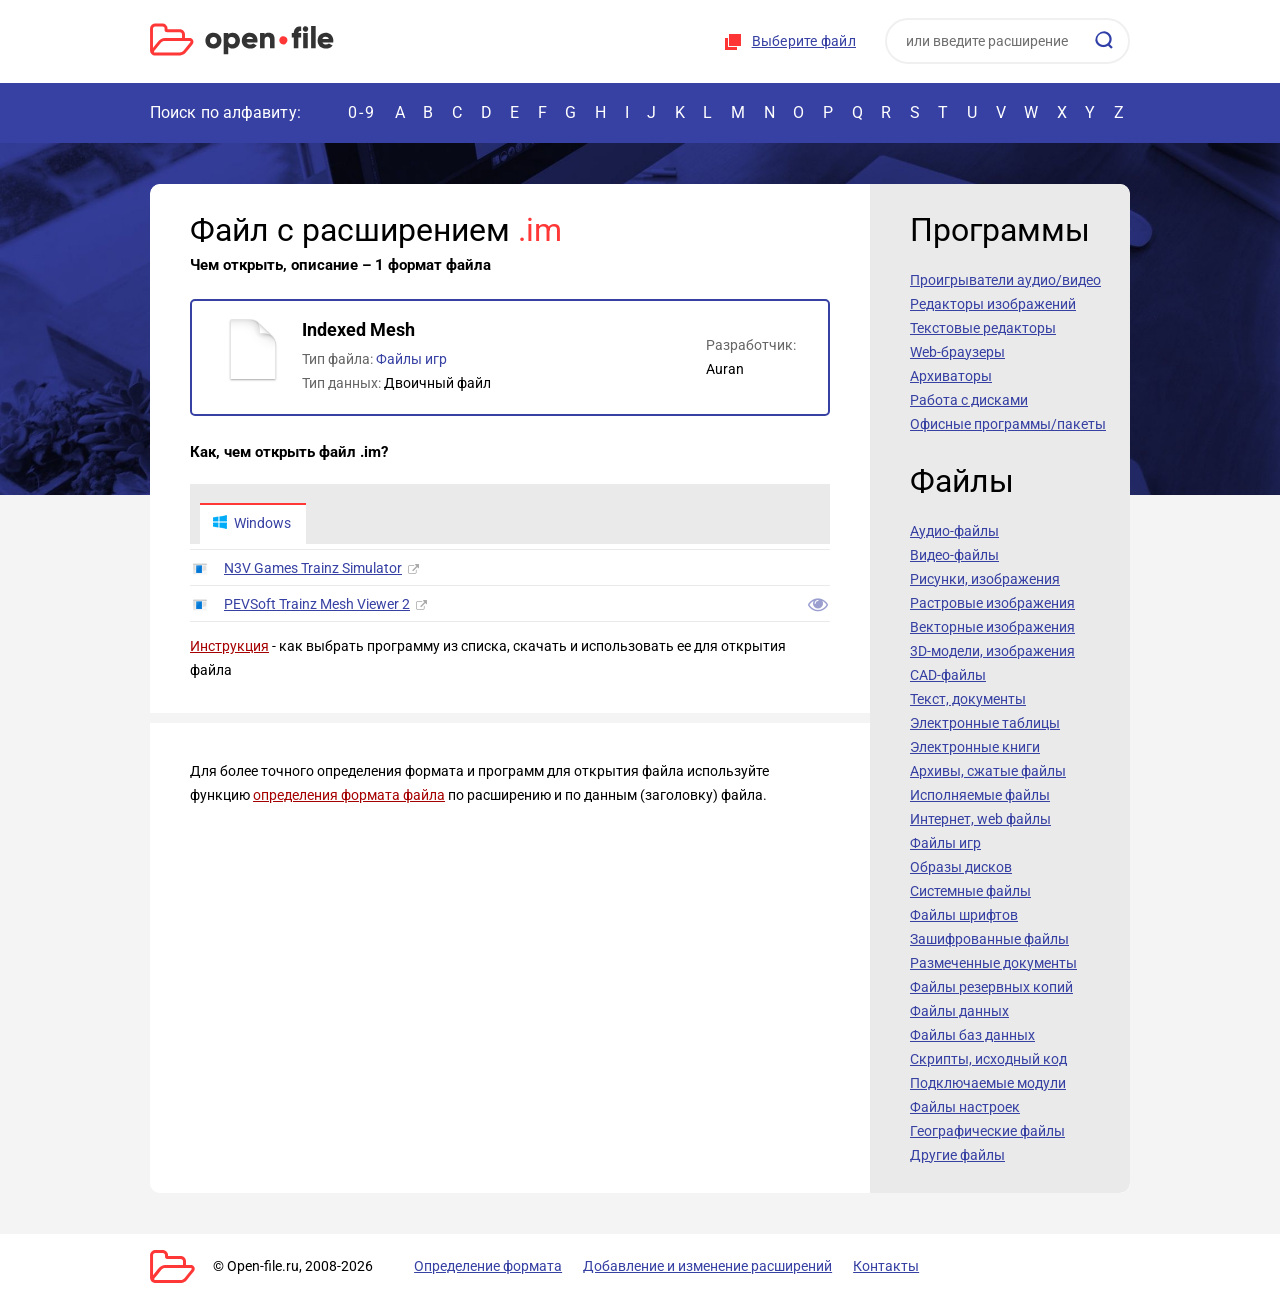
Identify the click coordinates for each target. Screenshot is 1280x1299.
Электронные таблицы (985, 723)
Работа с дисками (969, 400)
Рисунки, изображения (985, 579)
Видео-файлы (954, 555)
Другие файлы (957, 1155)
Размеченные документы (993, 963)
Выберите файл (804, 41)
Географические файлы (987, 1131)
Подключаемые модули (988, 1083)
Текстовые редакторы (983, 328)
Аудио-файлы (954, 531)
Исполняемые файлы (980, 795)
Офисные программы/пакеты (1008, 424)
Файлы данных (959, 1011)
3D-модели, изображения (992, 651)
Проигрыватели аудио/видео (1005, 280)
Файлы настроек (965, 1107)
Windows (252, 524)
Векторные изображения (992, 627)
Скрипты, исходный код (988, 1059)
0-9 (362, 112)
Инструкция (229, 647)
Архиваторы (951, 376)
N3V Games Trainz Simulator (313, 569)
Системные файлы (970, 891)
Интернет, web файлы (980, 819)
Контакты (873, 1266)
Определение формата (483, 1266)
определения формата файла (349, 796)
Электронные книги (975, 747)
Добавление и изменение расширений (698, 1266)
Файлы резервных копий (991, 987)
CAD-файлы (948, 675)
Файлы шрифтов (964, 915)
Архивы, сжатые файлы (988, 771)
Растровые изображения (992, 603)
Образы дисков (961, 867)
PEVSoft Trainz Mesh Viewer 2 (317, 605)
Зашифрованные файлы (989, 939)
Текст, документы (968, 699)
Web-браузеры (957, 352)
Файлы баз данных (972, 1035)
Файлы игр (411, 359)
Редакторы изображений (993, 304)
